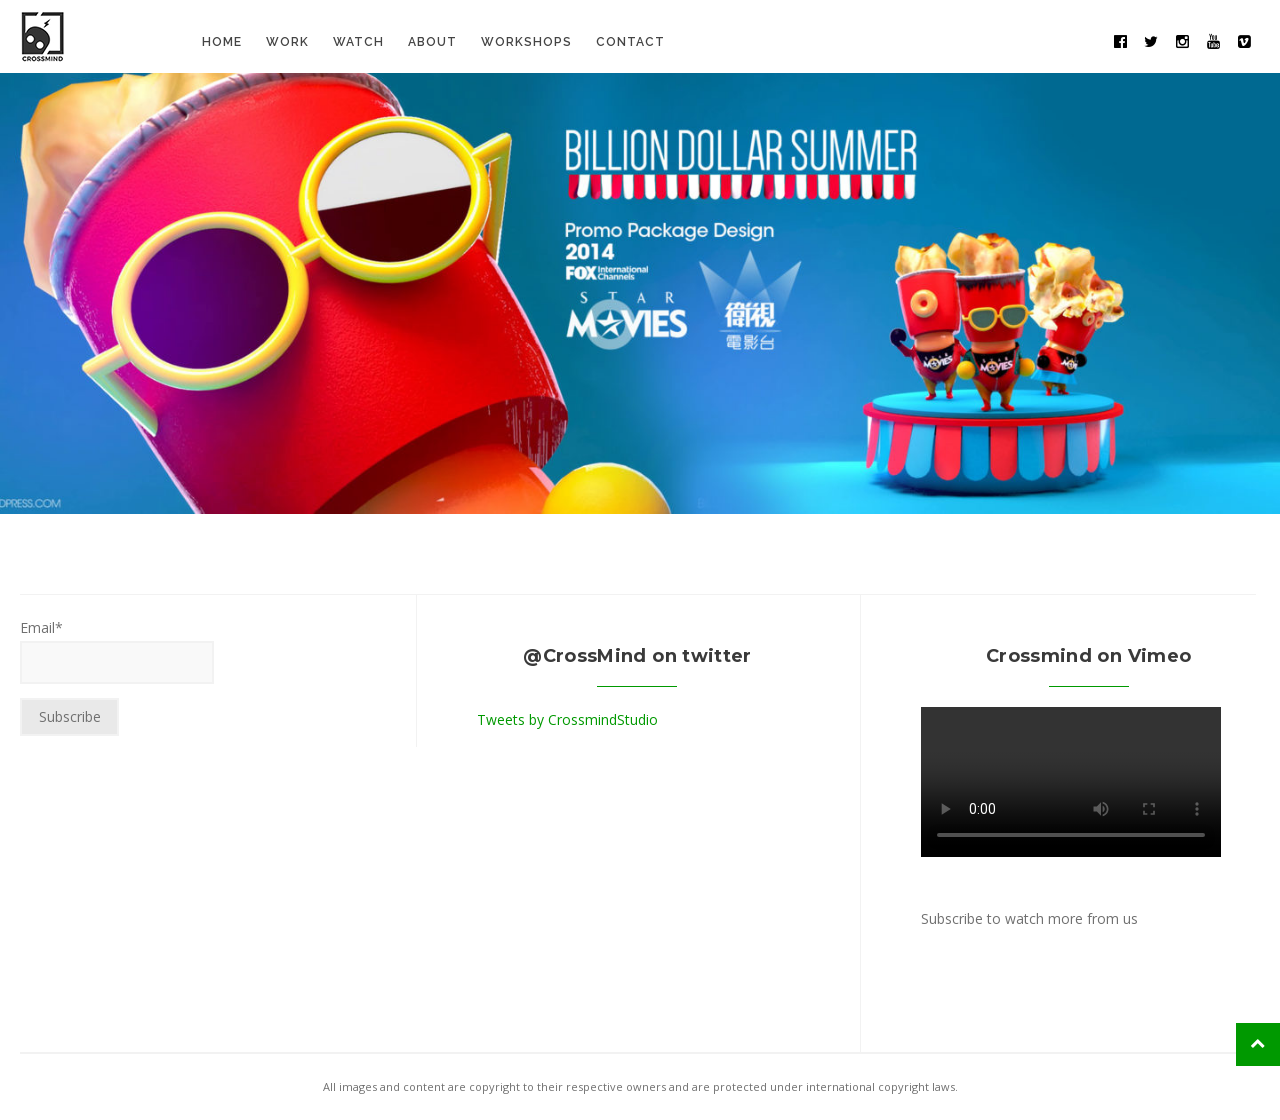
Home (222, 42)
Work (287, 42)
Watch (358, 42)
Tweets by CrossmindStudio (567, 719)
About (432, 42)
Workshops (526, 42)
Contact (630, 42)
